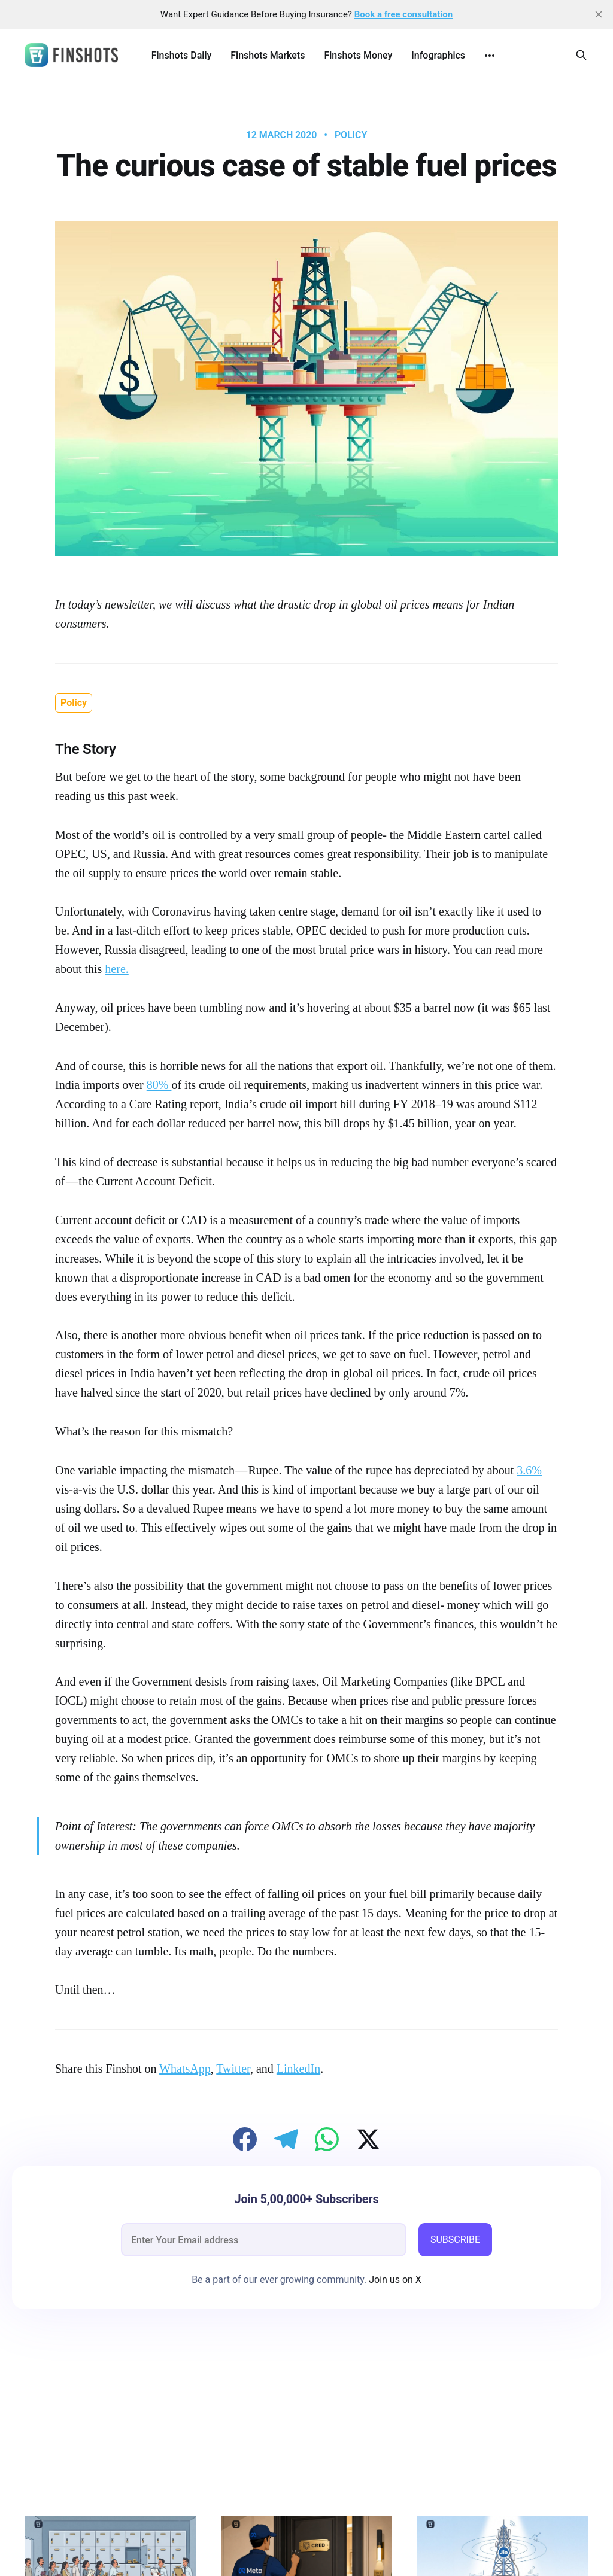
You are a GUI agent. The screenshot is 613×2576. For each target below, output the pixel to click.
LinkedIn (298, 2068)
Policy (351, 135)
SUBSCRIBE (455, 2239)
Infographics (438, 55)
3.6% (529, 1470)
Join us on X (393, 2279)
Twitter (233, 2068)
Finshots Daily (181, 55)
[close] (598, 14)
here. (116, 968)
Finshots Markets (267, 55)
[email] (263, 2239)
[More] (490, 56)
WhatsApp (185, 2068)
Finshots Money (358, 55)
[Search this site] (581, 55)
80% (159, 1084)
